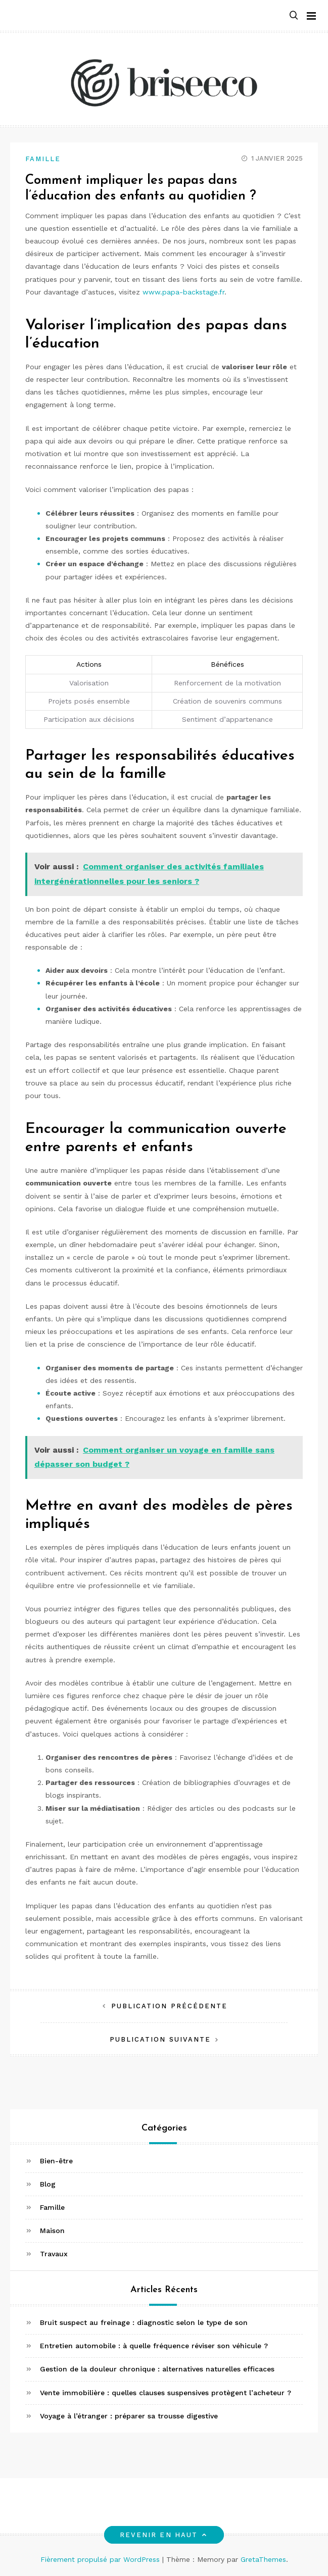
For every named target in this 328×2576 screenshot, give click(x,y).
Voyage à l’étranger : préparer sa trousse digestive (129, 2416)
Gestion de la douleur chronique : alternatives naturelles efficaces (157, 2369)
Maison (52, 2230)
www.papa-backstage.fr (183, 292)
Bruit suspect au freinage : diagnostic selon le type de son (144, 2322)
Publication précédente (169, 2006)
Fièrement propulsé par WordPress (101, 2559)
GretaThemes (263, 2559)
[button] (294, 16)
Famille (43, 159)
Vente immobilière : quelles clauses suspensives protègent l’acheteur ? (165, 2393)
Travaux (54, 2254)
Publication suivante (160, 2039)
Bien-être (56, 2161)
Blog (48, 2184)
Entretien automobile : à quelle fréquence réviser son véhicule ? (154, 2346)
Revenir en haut (164, 2535)
